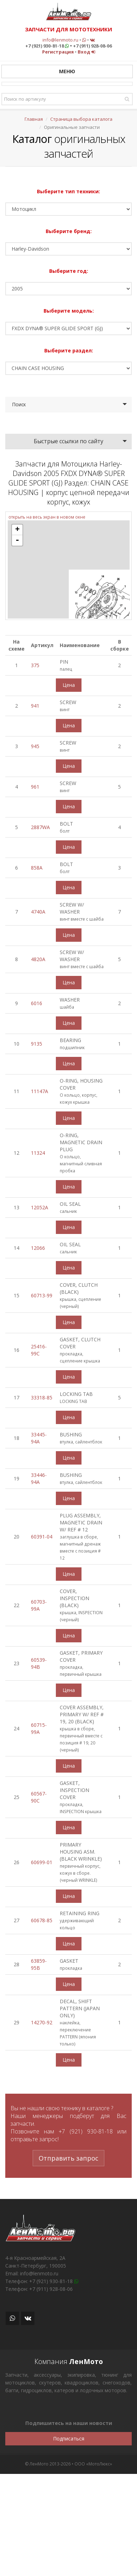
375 (35, 665)
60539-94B (39, 1663)
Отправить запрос (68, 2158)
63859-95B (39, 1964)
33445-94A (39, 1438)
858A (37, 867)
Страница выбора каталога (81, 119)
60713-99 (41, 1295)
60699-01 (41, 1862)
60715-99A (39, 1728)
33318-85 (41, 1397)
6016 (36, 1003)
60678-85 (41, 1920)
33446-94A (39, 1478)
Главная (34, 119)
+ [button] (17, 530)
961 (35, 786)
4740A (38, 911)
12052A (39, 1207)
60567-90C (39, 1797)
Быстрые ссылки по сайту (68, 441)
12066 (38, 1248)
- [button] (17, 540)
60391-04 (41, 1536)
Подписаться (68, 2438)
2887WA (40, 827)
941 (35, 705)
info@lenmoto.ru (60, 40)
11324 (38, 1152)
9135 (36, 1043)
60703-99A (39, 1605)
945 (35, 746)
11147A (39, 1091)
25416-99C (39, 1350)
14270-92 (41, 2022)
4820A (38, 959)
